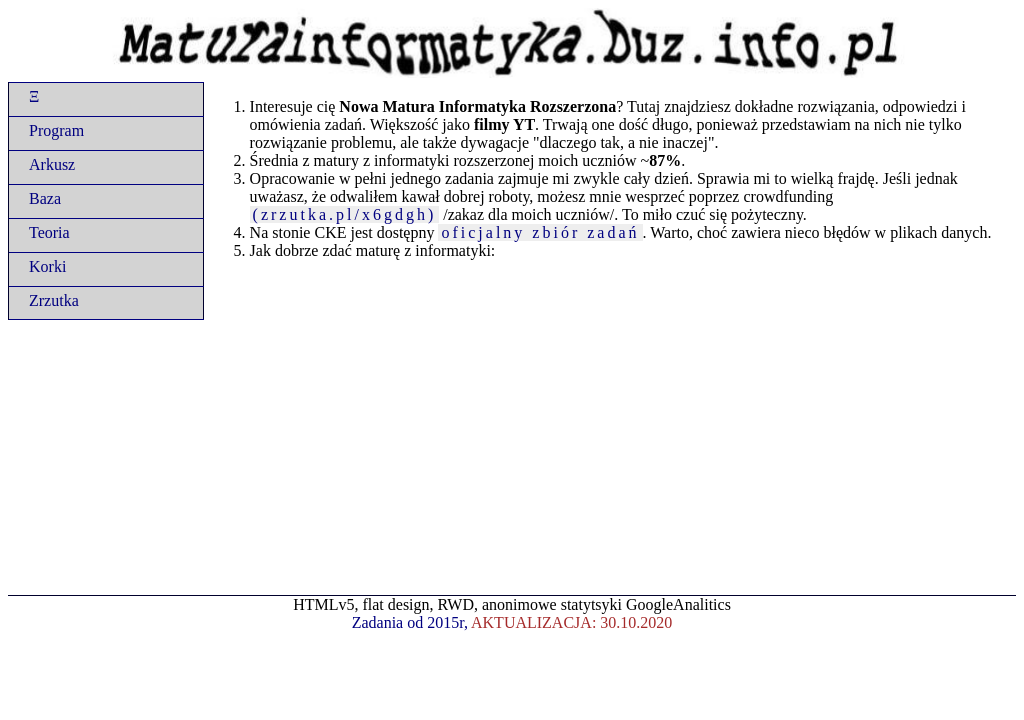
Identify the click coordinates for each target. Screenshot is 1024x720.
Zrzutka (54, 300)
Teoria (49, 232)
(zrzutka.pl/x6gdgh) (345, 214)
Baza (45, 198)
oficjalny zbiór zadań (540, 232)
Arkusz (52, 164)
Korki (47, 266)
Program (56, 130)
